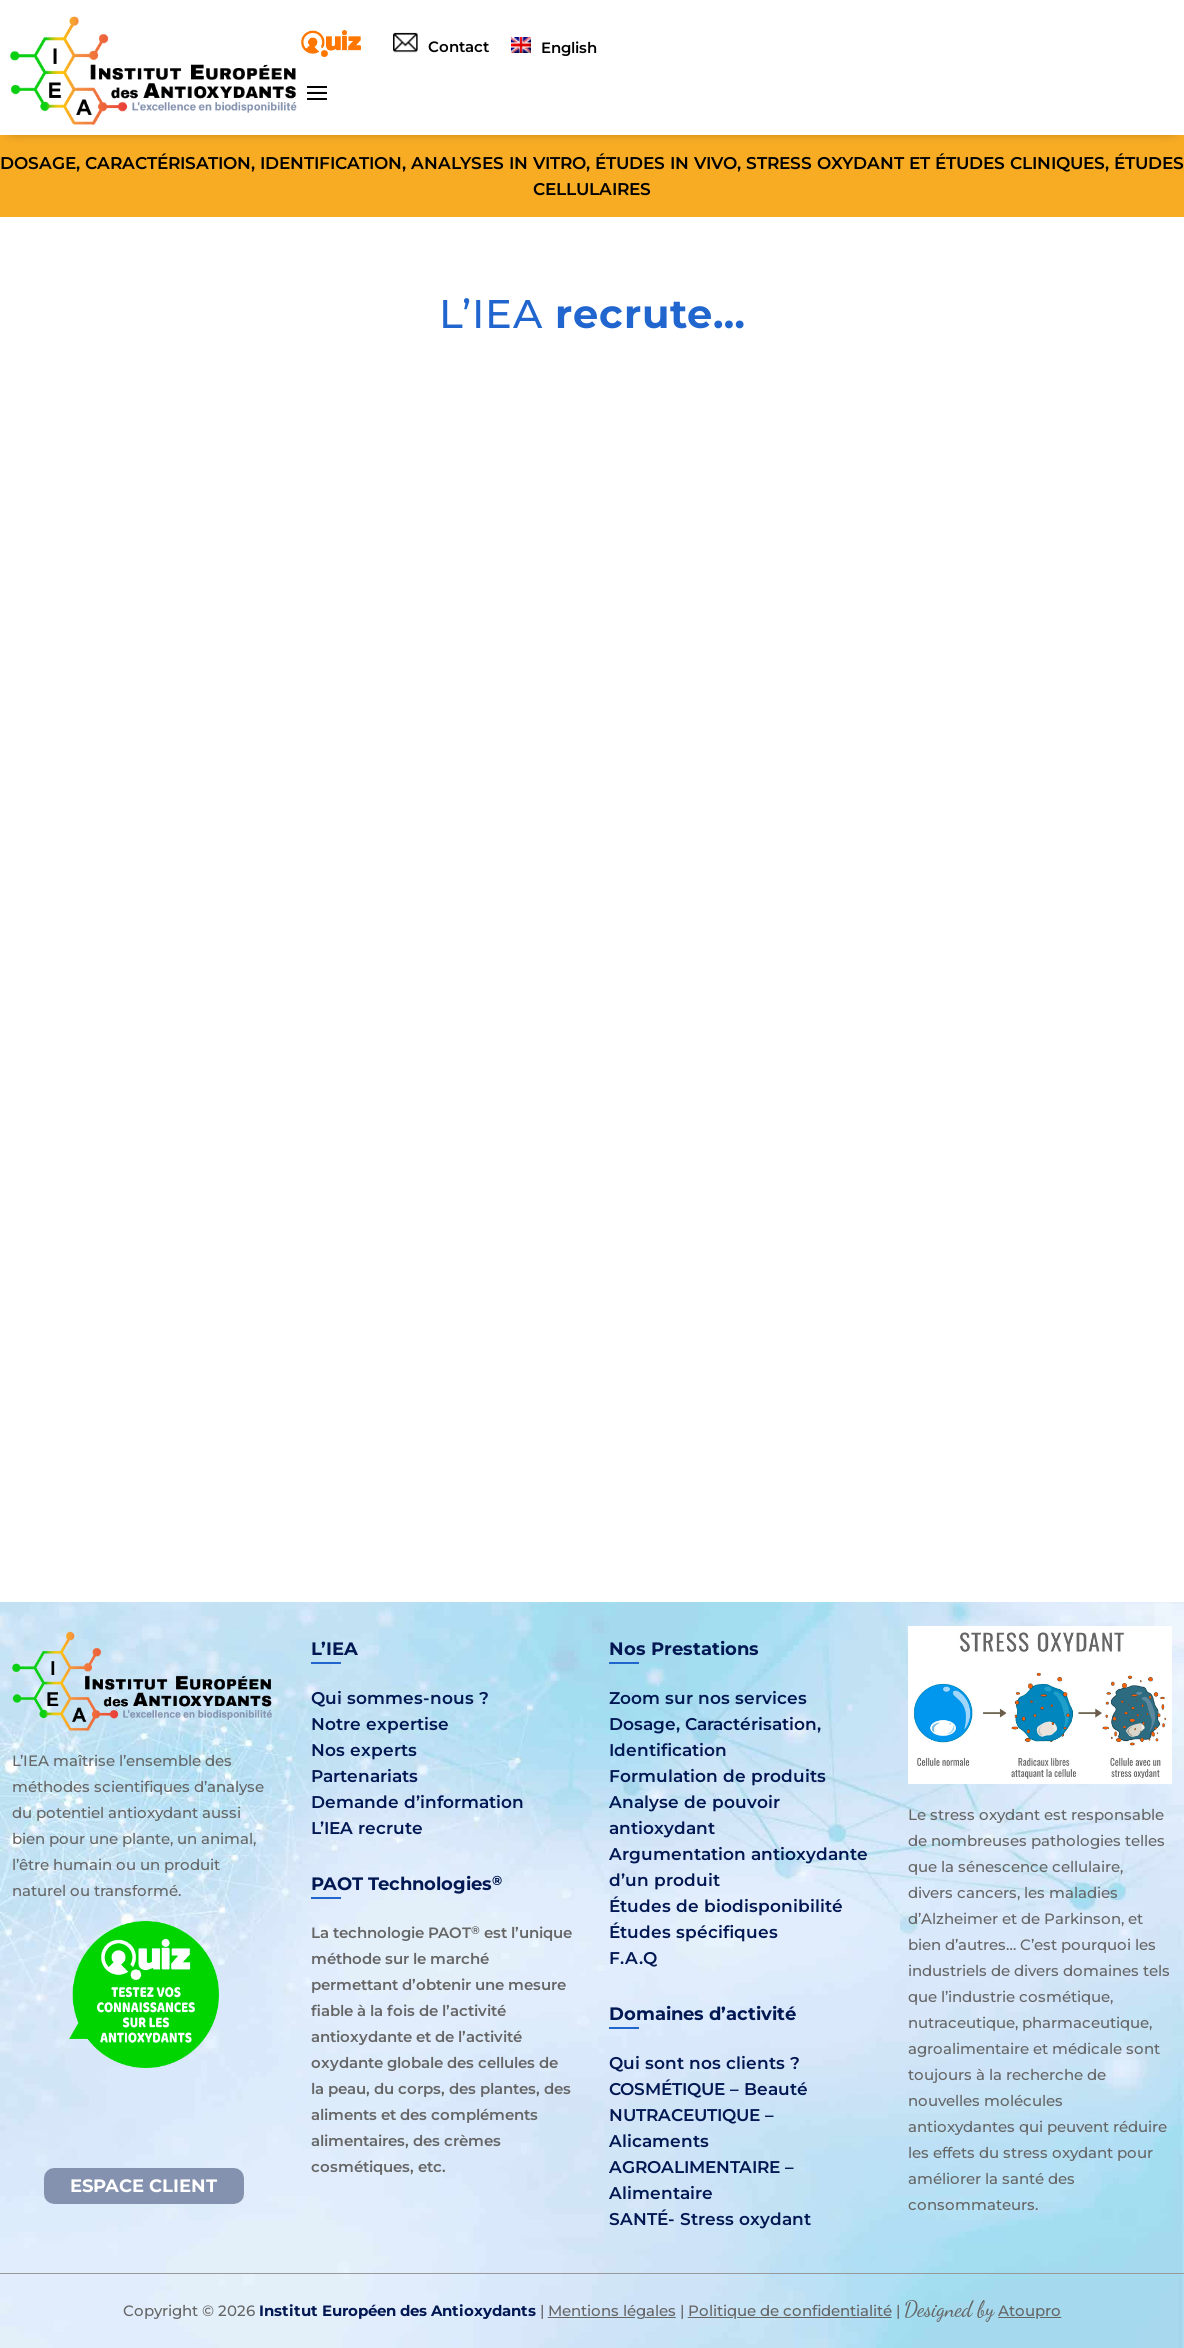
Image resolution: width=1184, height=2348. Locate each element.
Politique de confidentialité (790, 2310)
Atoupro (1029, 2310)
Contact (441, 46)
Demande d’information (417, 1802)
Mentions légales (612, 2310)
